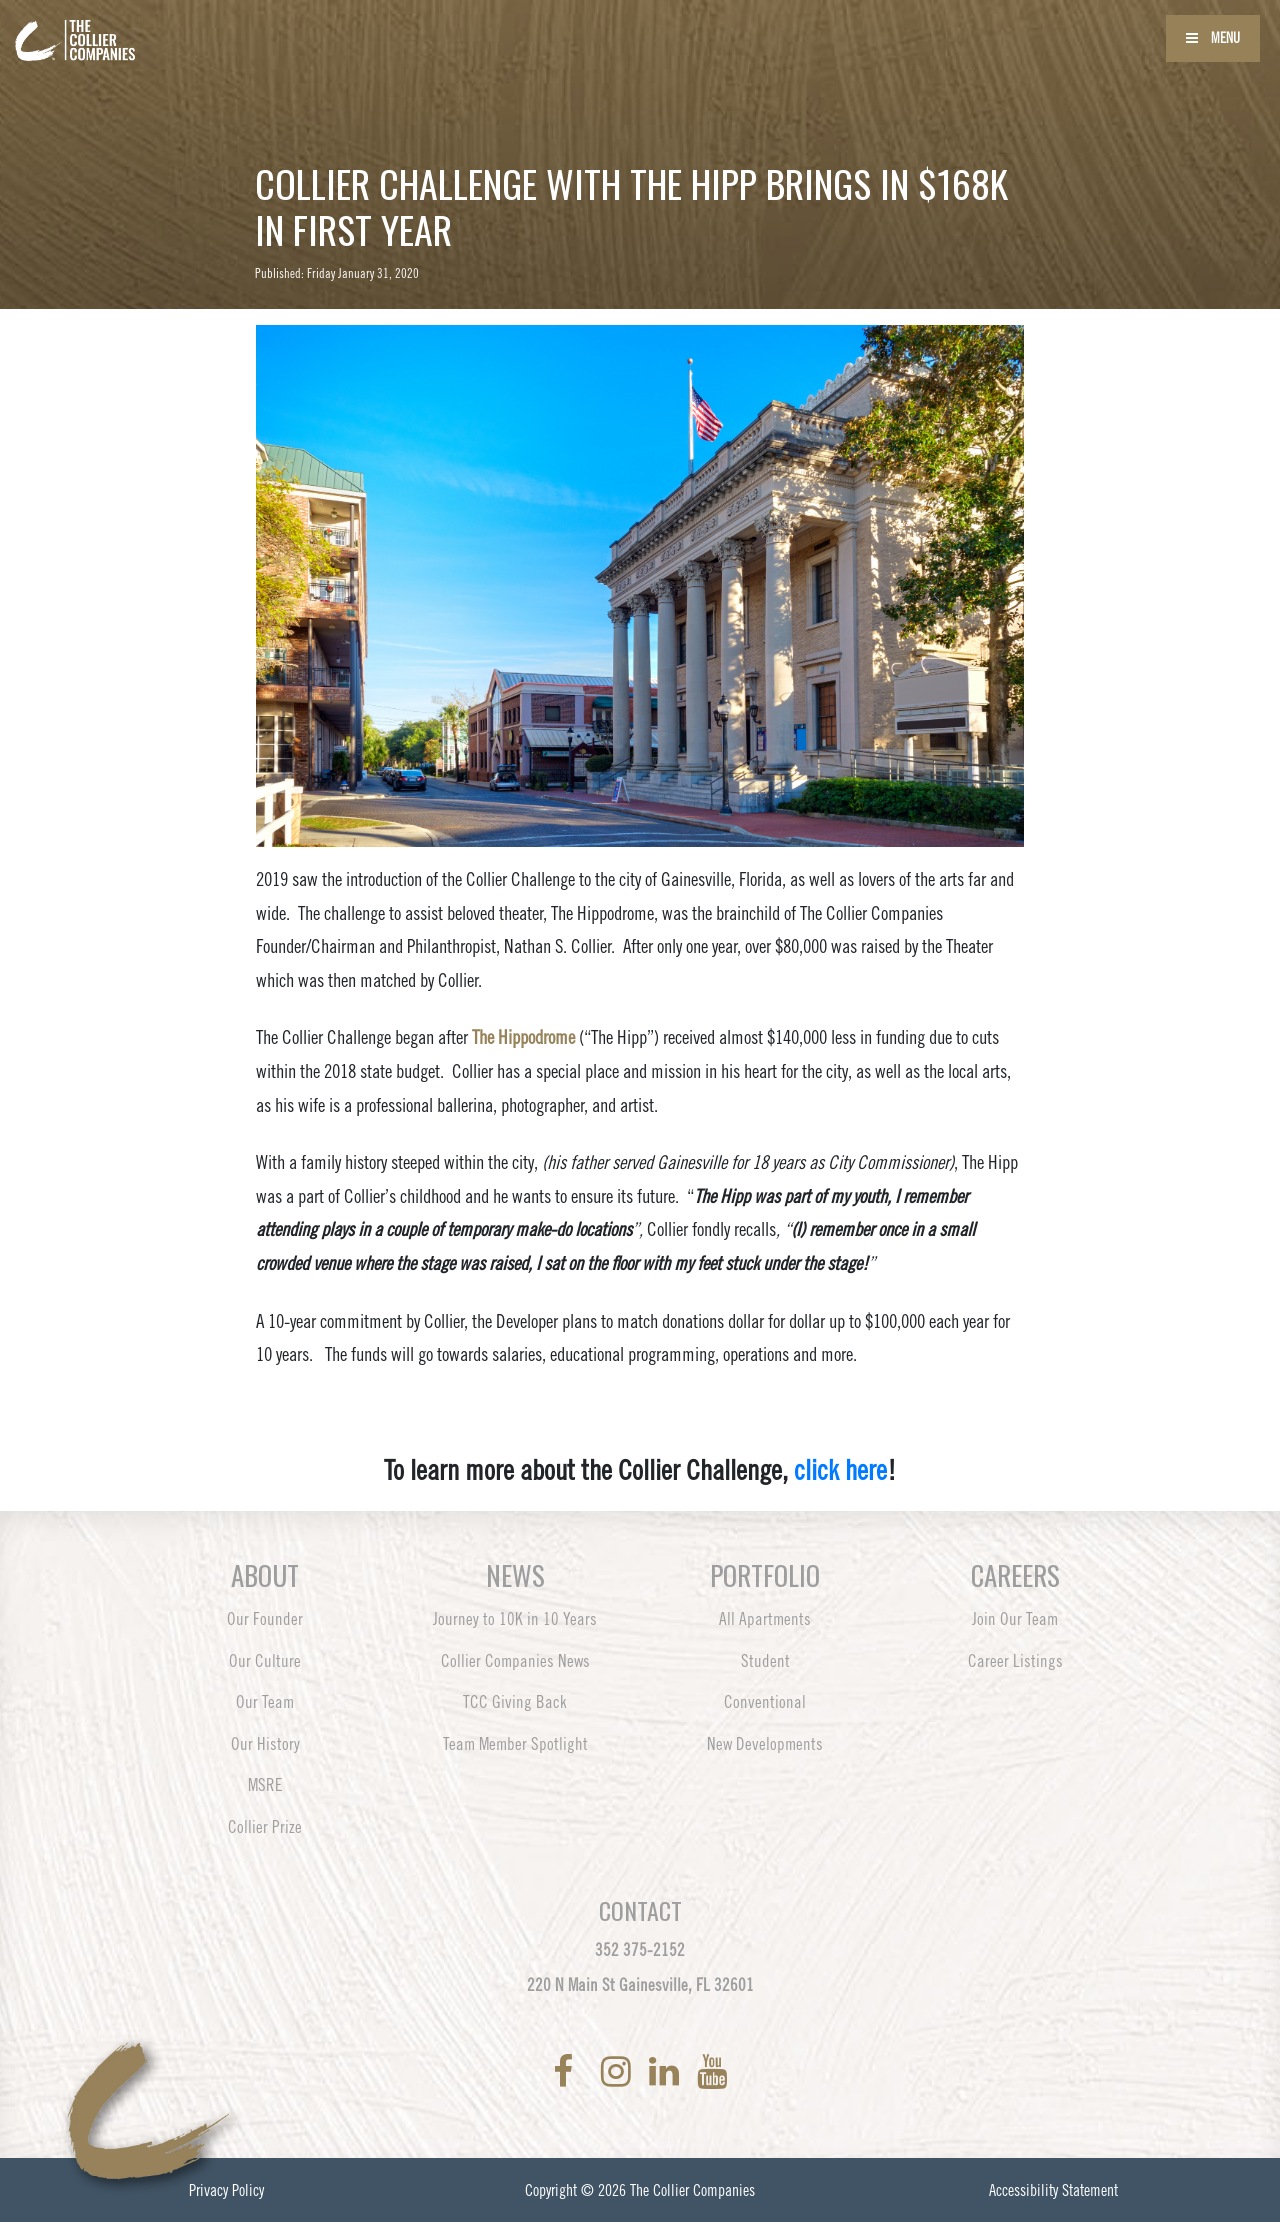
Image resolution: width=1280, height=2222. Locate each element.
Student (765, 1661)
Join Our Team (1015, 1619)
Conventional (765, 1702)
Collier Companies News (515, 1661)
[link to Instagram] (620, 2071)
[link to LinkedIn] (668, 2071)
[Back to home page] (130, 28)
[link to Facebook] (567, 2071)
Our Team (265, 1702)
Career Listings (1015, 1661)
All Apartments (765, 1619)
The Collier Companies (692, 2190)
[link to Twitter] (591, 2071)
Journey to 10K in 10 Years (515, 1619)
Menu (1213, 38)
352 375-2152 (640, 1950)
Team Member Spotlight (515, 1744)
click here (840, 1469)
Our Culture (265, 1661)
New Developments (765, 1744)
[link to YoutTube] (712, 2071)
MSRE (265, 1785)
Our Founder (265, 1619)
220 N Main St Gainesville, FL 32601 (640, 1985)
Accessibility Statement (1053, 2190)
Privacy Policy (226, 2190)
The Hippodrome (523, 1037)
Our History (265, 1744)
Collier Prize (265, 1827)
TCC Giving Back (515, 1702)
